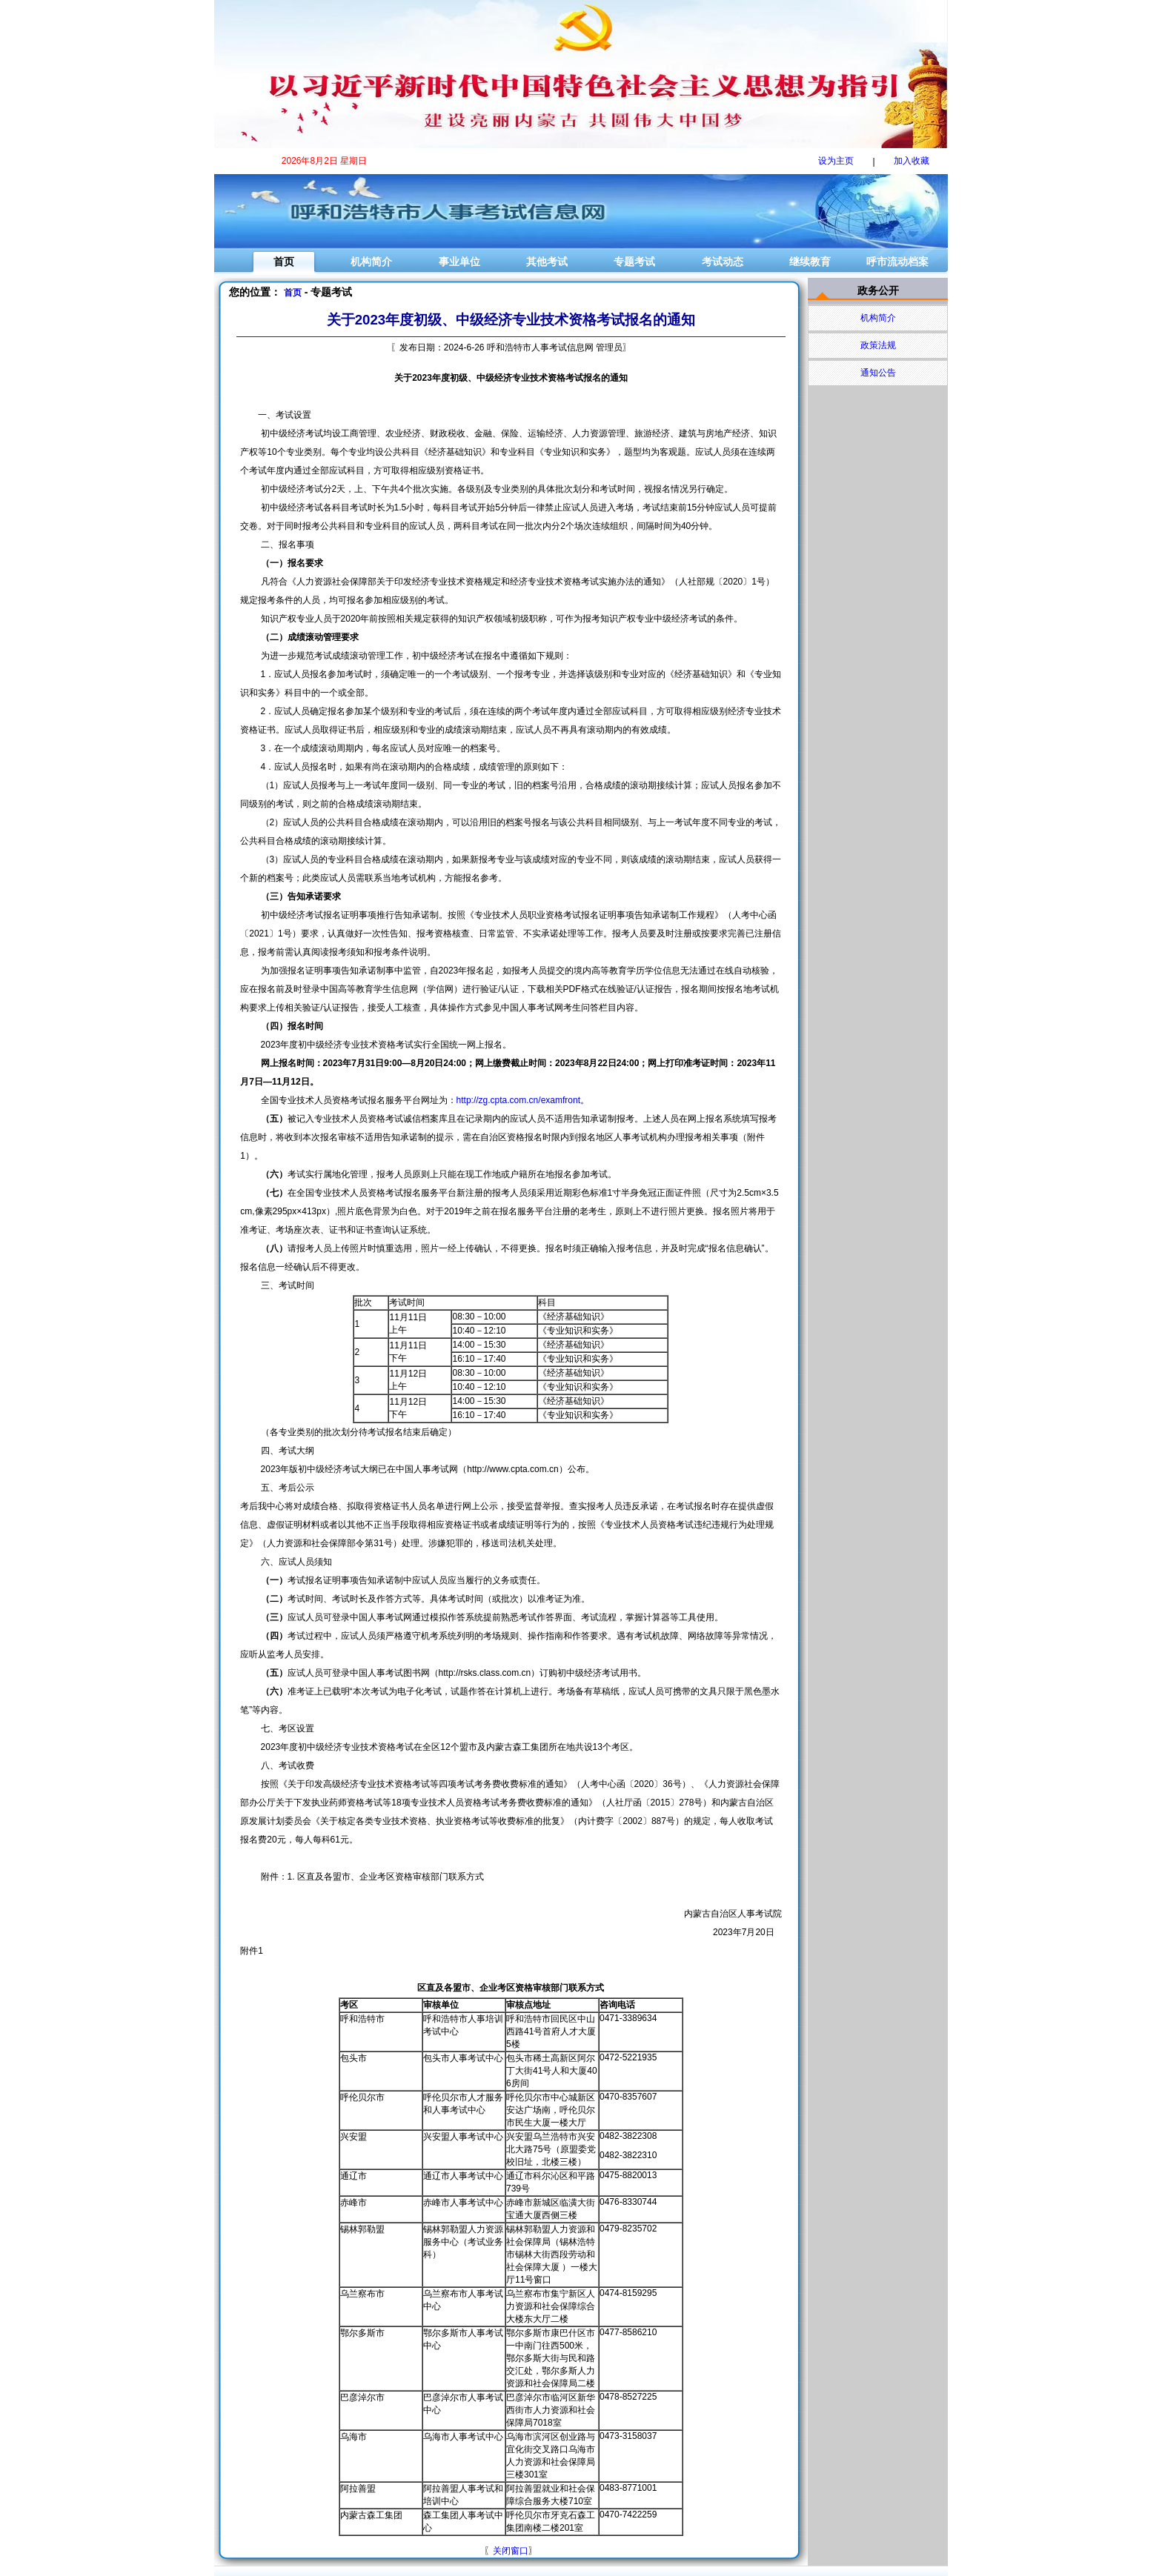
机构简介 (371, 261)
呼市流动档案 (897, 261)
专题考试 (634, 261)
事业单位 (459, 261)
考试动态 (722, 261)
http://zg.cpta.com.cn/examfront (518, 1100)
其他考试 (547, 261)
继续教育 (810, 261)
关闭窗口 (510, 2551)
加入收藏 (911, 161)
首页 (283, 261)
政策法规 (878, 345)
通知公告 (878, 372)
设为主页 (836, 161)
